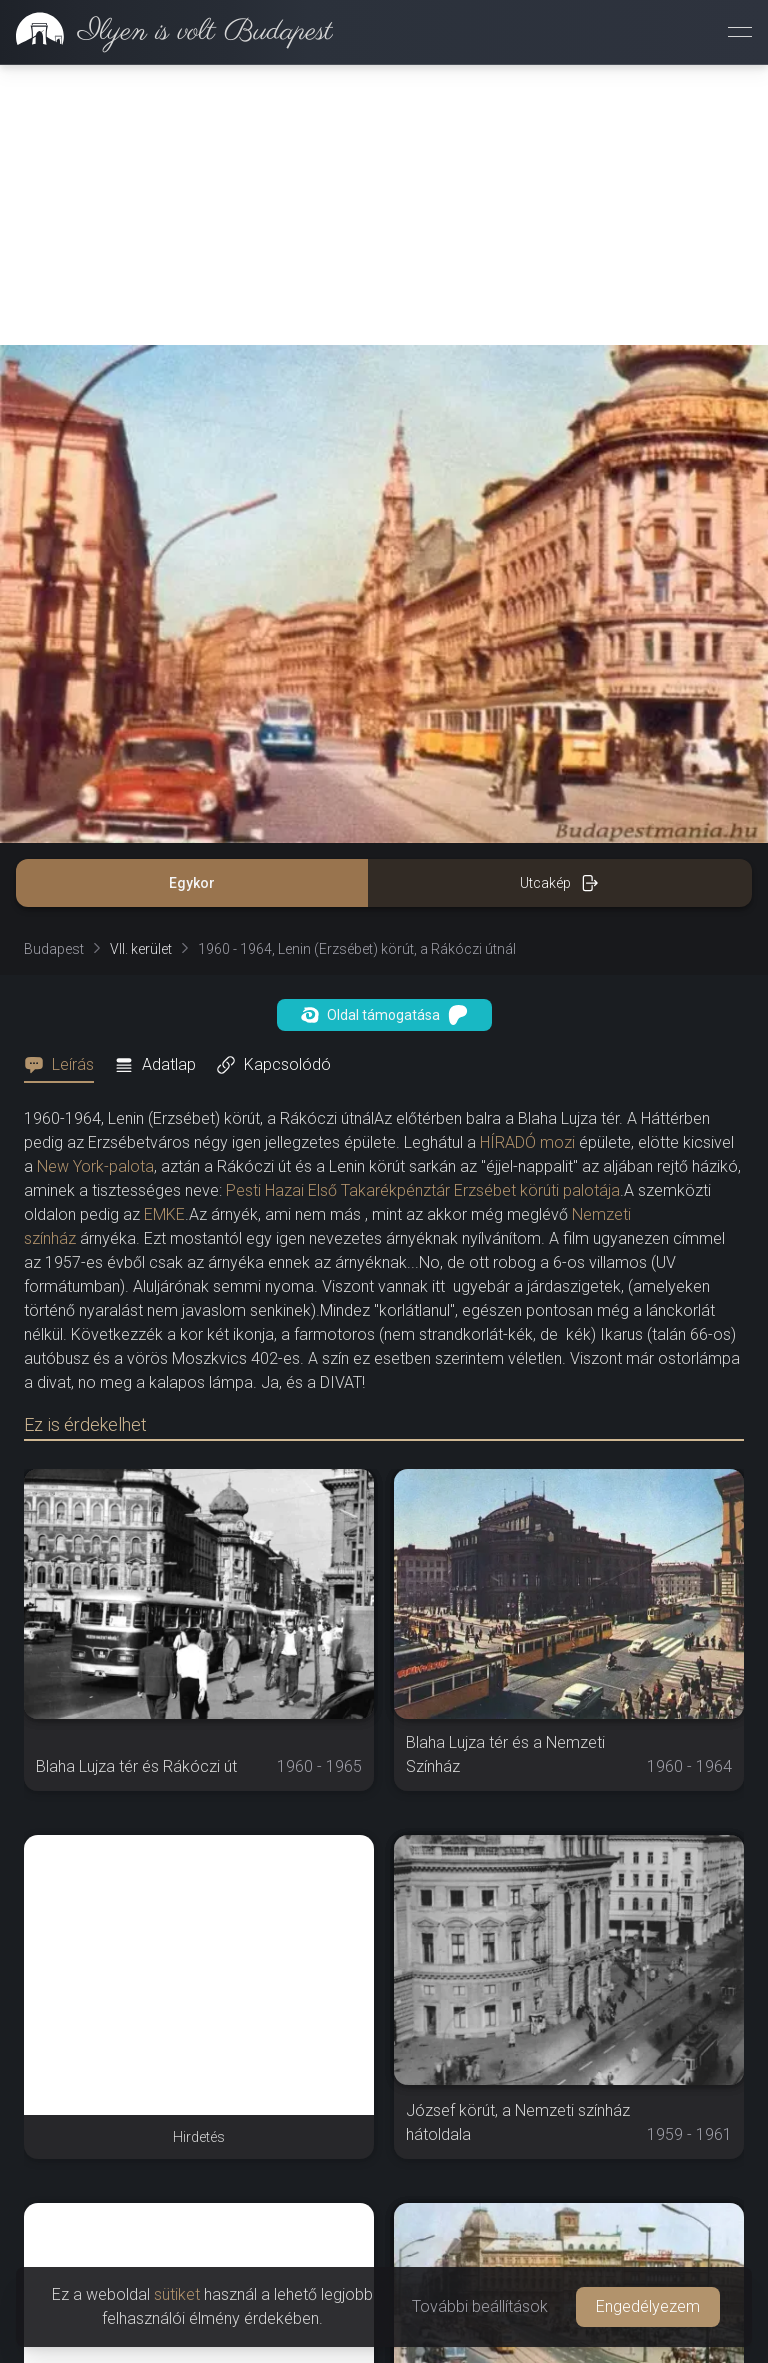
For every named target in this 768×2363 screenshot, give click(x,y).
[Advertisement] (384, 205)
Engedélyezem (648, 2306)
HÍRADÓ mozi (527, 1142)
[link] (166, 32)
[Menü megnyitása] (740, 32)
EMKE (164, 1214)
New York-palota (95, 1166)
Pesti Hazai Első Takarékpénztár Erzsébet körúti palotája (423, 1190)
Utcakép (559, 883)
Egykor (192, 883)
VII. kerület (141, 949)
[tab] (65, 1065)
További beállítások (480, 2306)
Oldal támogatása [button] (384, 1015)
